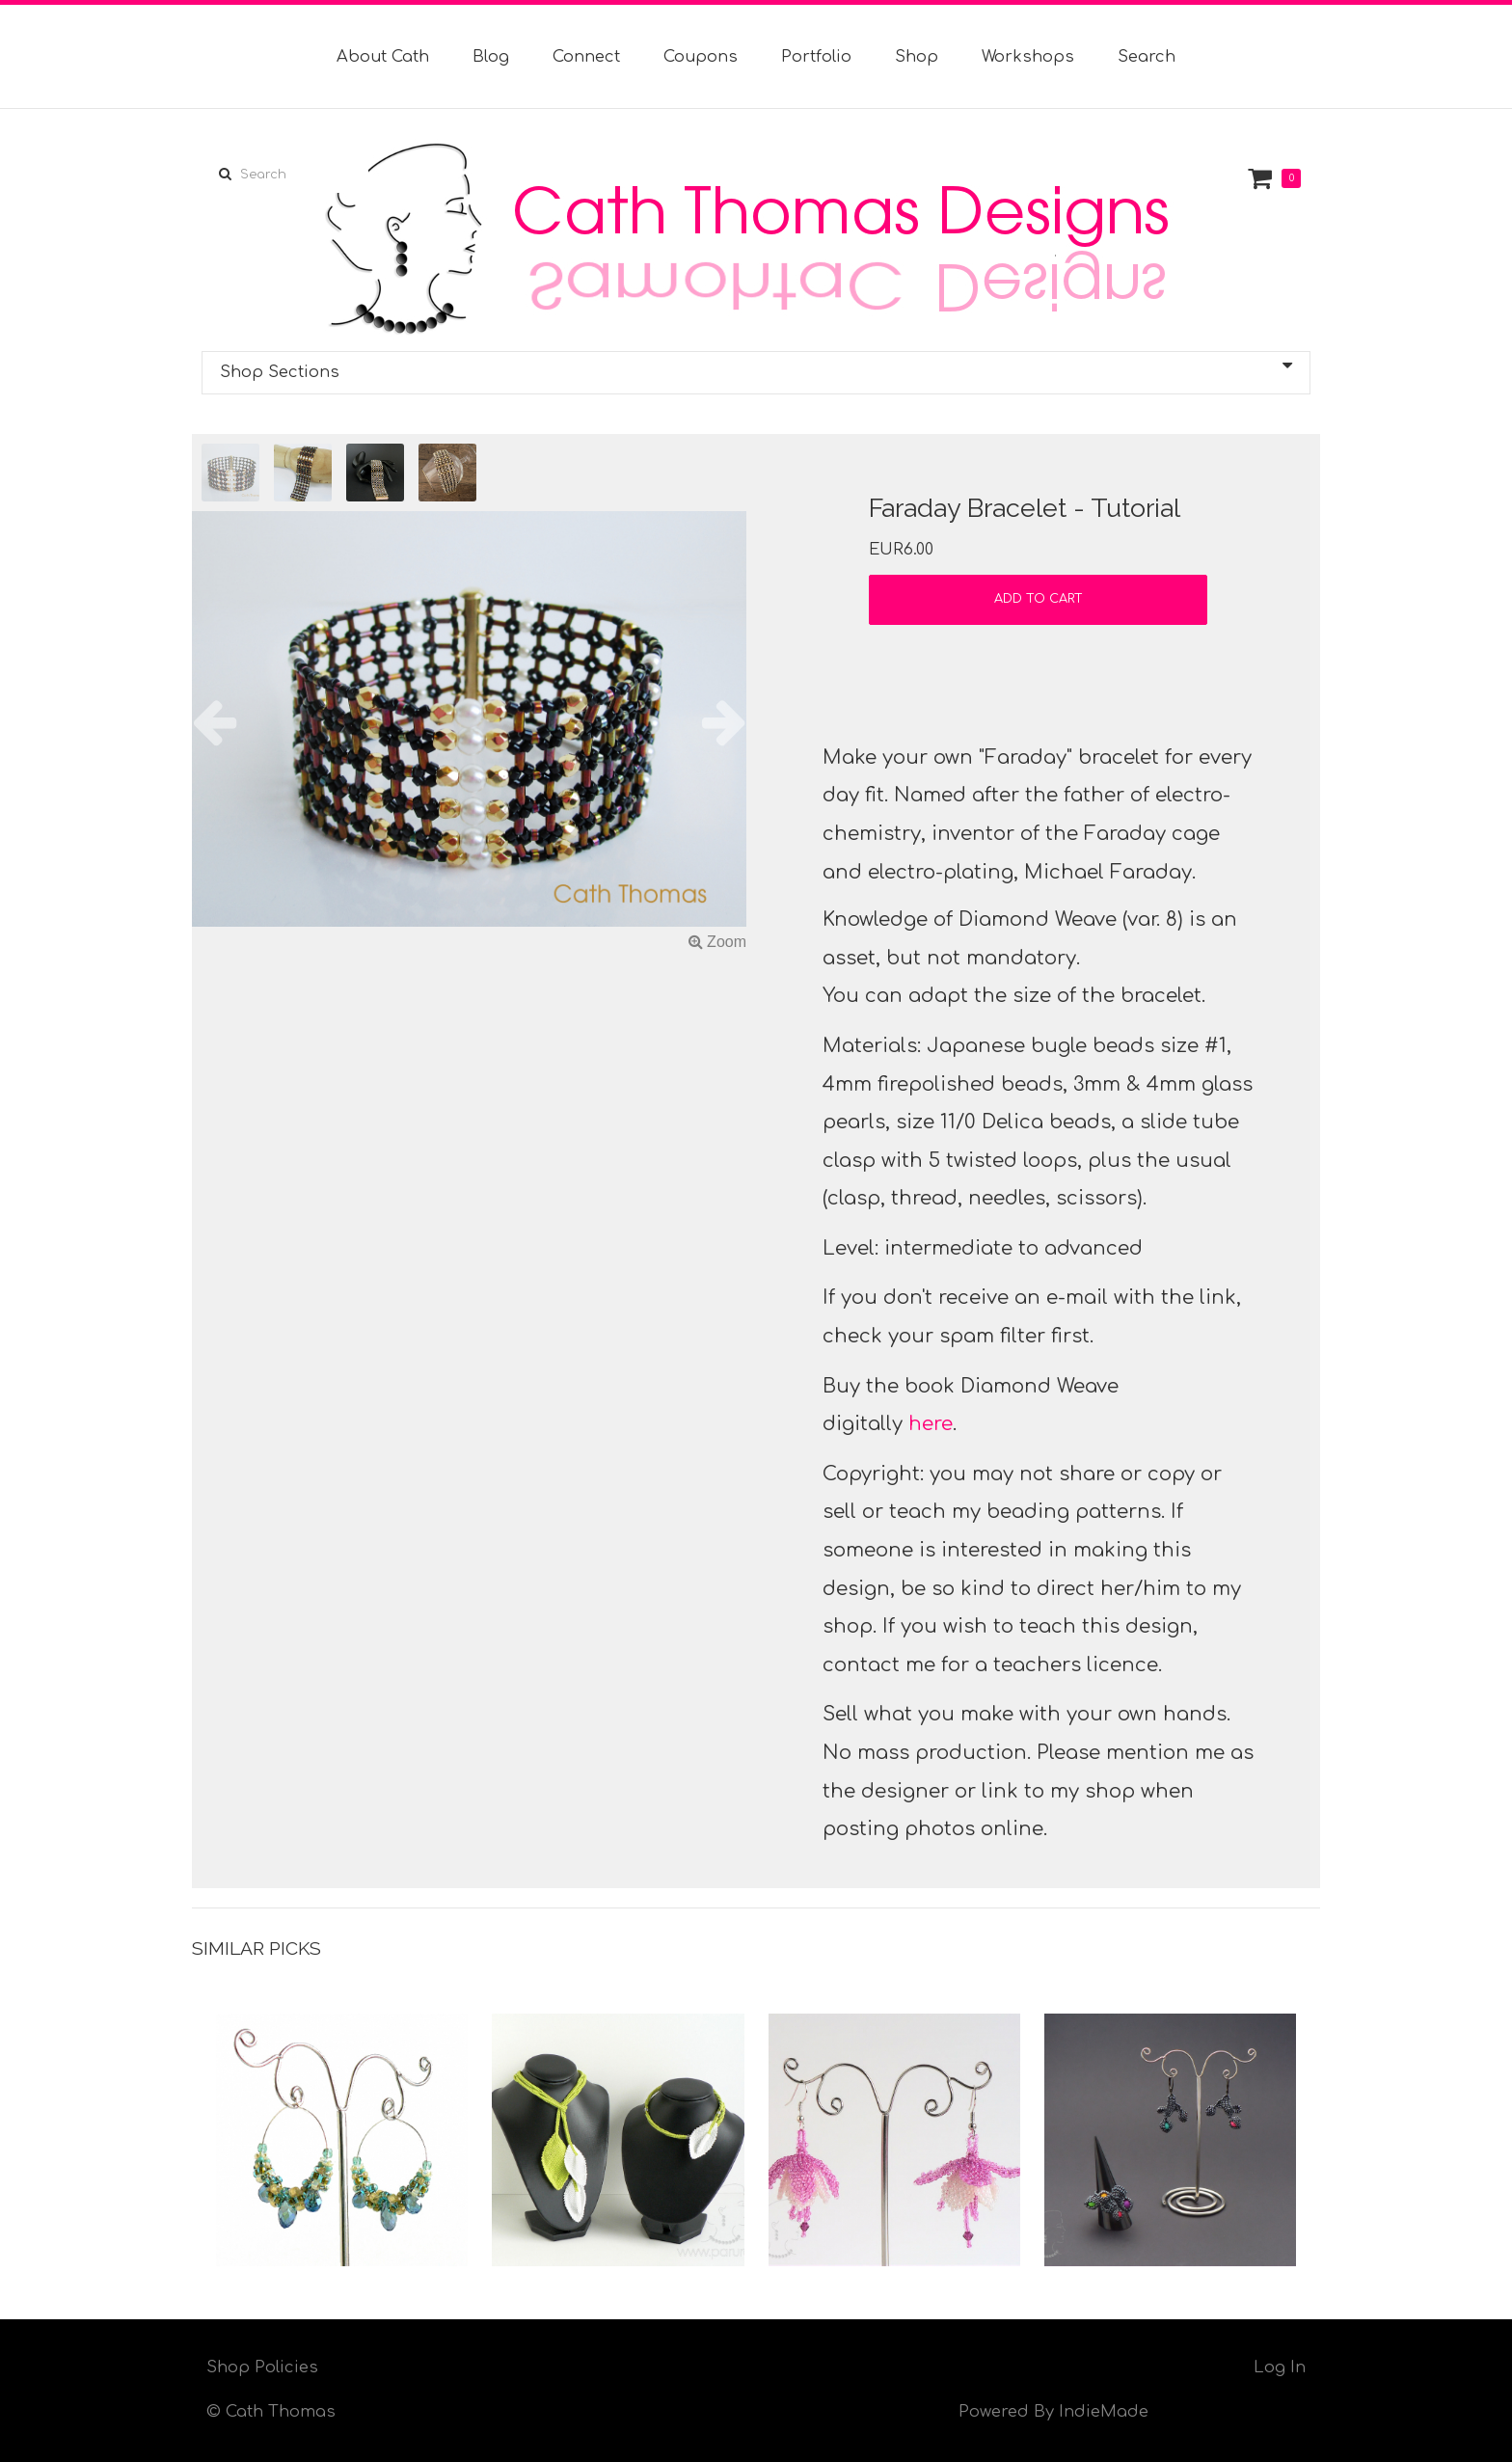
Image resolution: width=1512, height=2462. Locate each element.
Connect (586, 57)
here (930, 1424)
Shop (916, 57)
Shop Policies (262, 2367)
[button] (233, 722)
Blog (490, 57)
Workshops (1028, 57)
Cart (1262, 178)
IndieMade (1103, 2412)
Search (1146, 57)
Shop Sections (756, 369)
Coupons (700, 57)
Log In (1280, 2367)
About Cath (383, 57)
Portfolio (816, 57)
